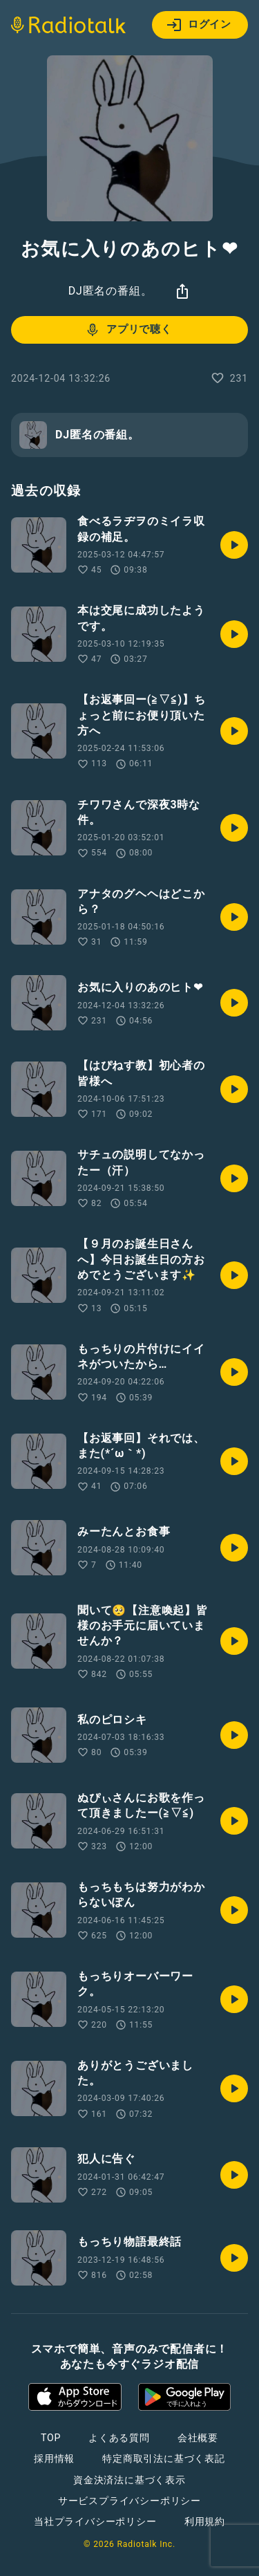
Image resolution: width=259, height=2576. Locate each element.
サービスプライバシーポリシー (129, 2500)
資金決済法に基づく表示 (129, 2479)
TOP (51, 2437)
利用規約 (204, 2521)
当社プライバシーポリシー (95, 2521)
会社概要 (198, 2437)
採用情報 (54, 2458)
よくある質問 (119, 2437)
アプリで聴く (128, 330)
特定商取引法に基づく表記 (163, 2458)
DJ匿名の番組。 (110, 290)
